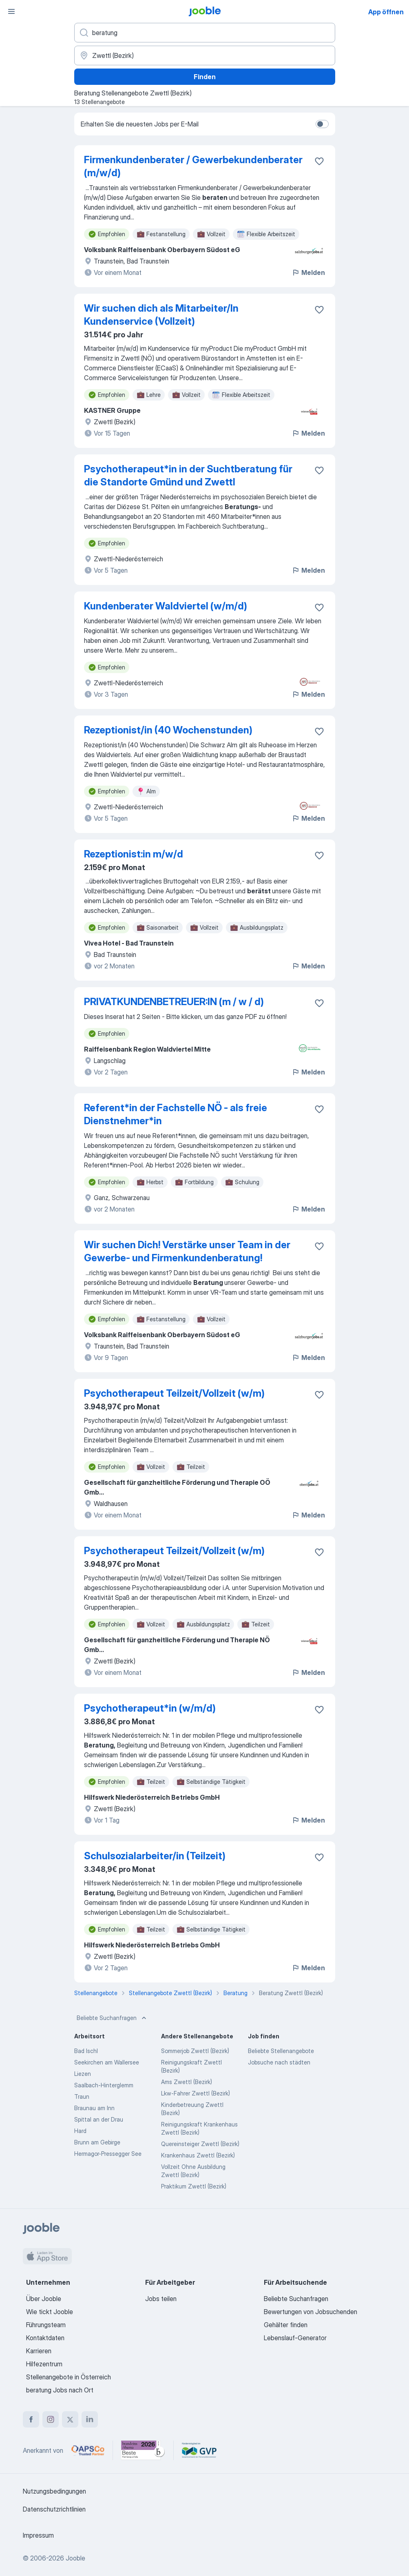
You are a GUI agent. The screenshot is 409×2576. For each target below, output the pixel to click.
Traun (81, 2096)
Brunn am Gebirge (97, 2142)
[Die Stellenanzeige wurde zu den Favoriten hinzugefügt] (319, 161)
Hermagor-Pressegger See (107, 2153)
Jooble (75, 2558)
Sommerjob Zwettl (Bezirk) (195, 2050)
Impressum (38, 2535)
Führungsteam (46, 2325)
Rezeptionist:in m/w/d (133, 854)
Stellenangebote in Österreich (68, 2377)
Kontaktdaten (45, 2338)
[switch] (322, 124)
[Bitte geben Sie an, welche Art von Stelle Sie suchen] (204, 32)
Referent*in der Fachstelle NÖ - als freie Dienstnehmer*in (175, 1114)
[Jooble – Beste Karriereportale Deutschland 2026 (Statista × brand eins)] (143, 2450)
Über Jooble (43, 2299)
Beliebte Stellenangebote (281, 2050)
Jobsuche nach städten (279, 2062)
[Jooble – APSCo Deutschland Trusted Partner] (87, 2450)
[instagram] (50, 2419)
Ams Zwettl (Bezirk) (186, 2081)
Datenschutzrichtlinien (54, 2509)
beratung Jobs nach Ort (59, 2390)
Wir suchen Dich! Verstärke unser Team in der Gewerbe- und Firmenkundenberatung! (187, 1251)
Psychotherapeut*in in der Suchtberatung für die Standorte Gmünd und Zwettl (188, 475)
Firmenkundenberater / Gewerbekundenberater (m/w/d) (193, 166)
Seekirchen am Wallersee (106, 2062)
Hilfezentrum (44, 2364)
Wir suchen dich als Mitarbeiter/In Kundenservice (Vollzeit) (161, 314)
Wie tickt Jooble (49, 2312)
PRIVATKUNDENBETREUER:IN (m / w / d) (174, 1002)
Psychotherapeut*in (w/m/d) (150, 1708)
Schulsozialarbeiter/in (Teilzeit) (155, 1856)
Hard (80, 2130)
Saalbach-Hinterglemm (103, 2085)
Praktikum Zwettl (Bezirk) (193, 2186)
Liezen (82, 2073)
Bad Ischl (86, 2050)
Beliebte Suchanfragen (112, 2018)
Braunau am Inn (94, 2107)
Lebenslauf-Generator (295, 2338)
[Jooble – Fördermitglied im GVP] (199, 2450)
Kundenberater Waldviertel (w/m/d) (165, 606)
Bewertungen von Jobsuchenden (310, 2312)
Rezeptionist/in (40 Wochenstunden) (168, 730)
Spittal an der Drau (98, 2119)
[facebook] (31, 2419)
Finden (205, 77)
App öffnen (386, 12)
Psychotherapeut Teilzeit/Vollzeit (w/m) (174, 1393)
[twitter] (70, 2419)
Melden (308, 272)
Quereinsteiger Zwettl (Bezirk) (200, 2143)
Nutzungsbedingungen (54, 2491)
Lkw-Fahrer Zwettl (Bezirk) (195, 2093)
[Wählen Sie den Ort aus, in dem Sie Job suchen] (204, 55)
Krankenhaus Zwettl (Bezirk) (198, 2155)
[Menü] (11, 11)
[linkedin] (90, 2419)
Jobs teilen (161, 2299)
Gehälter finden (285, 2325)
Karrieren (38, 2351)
